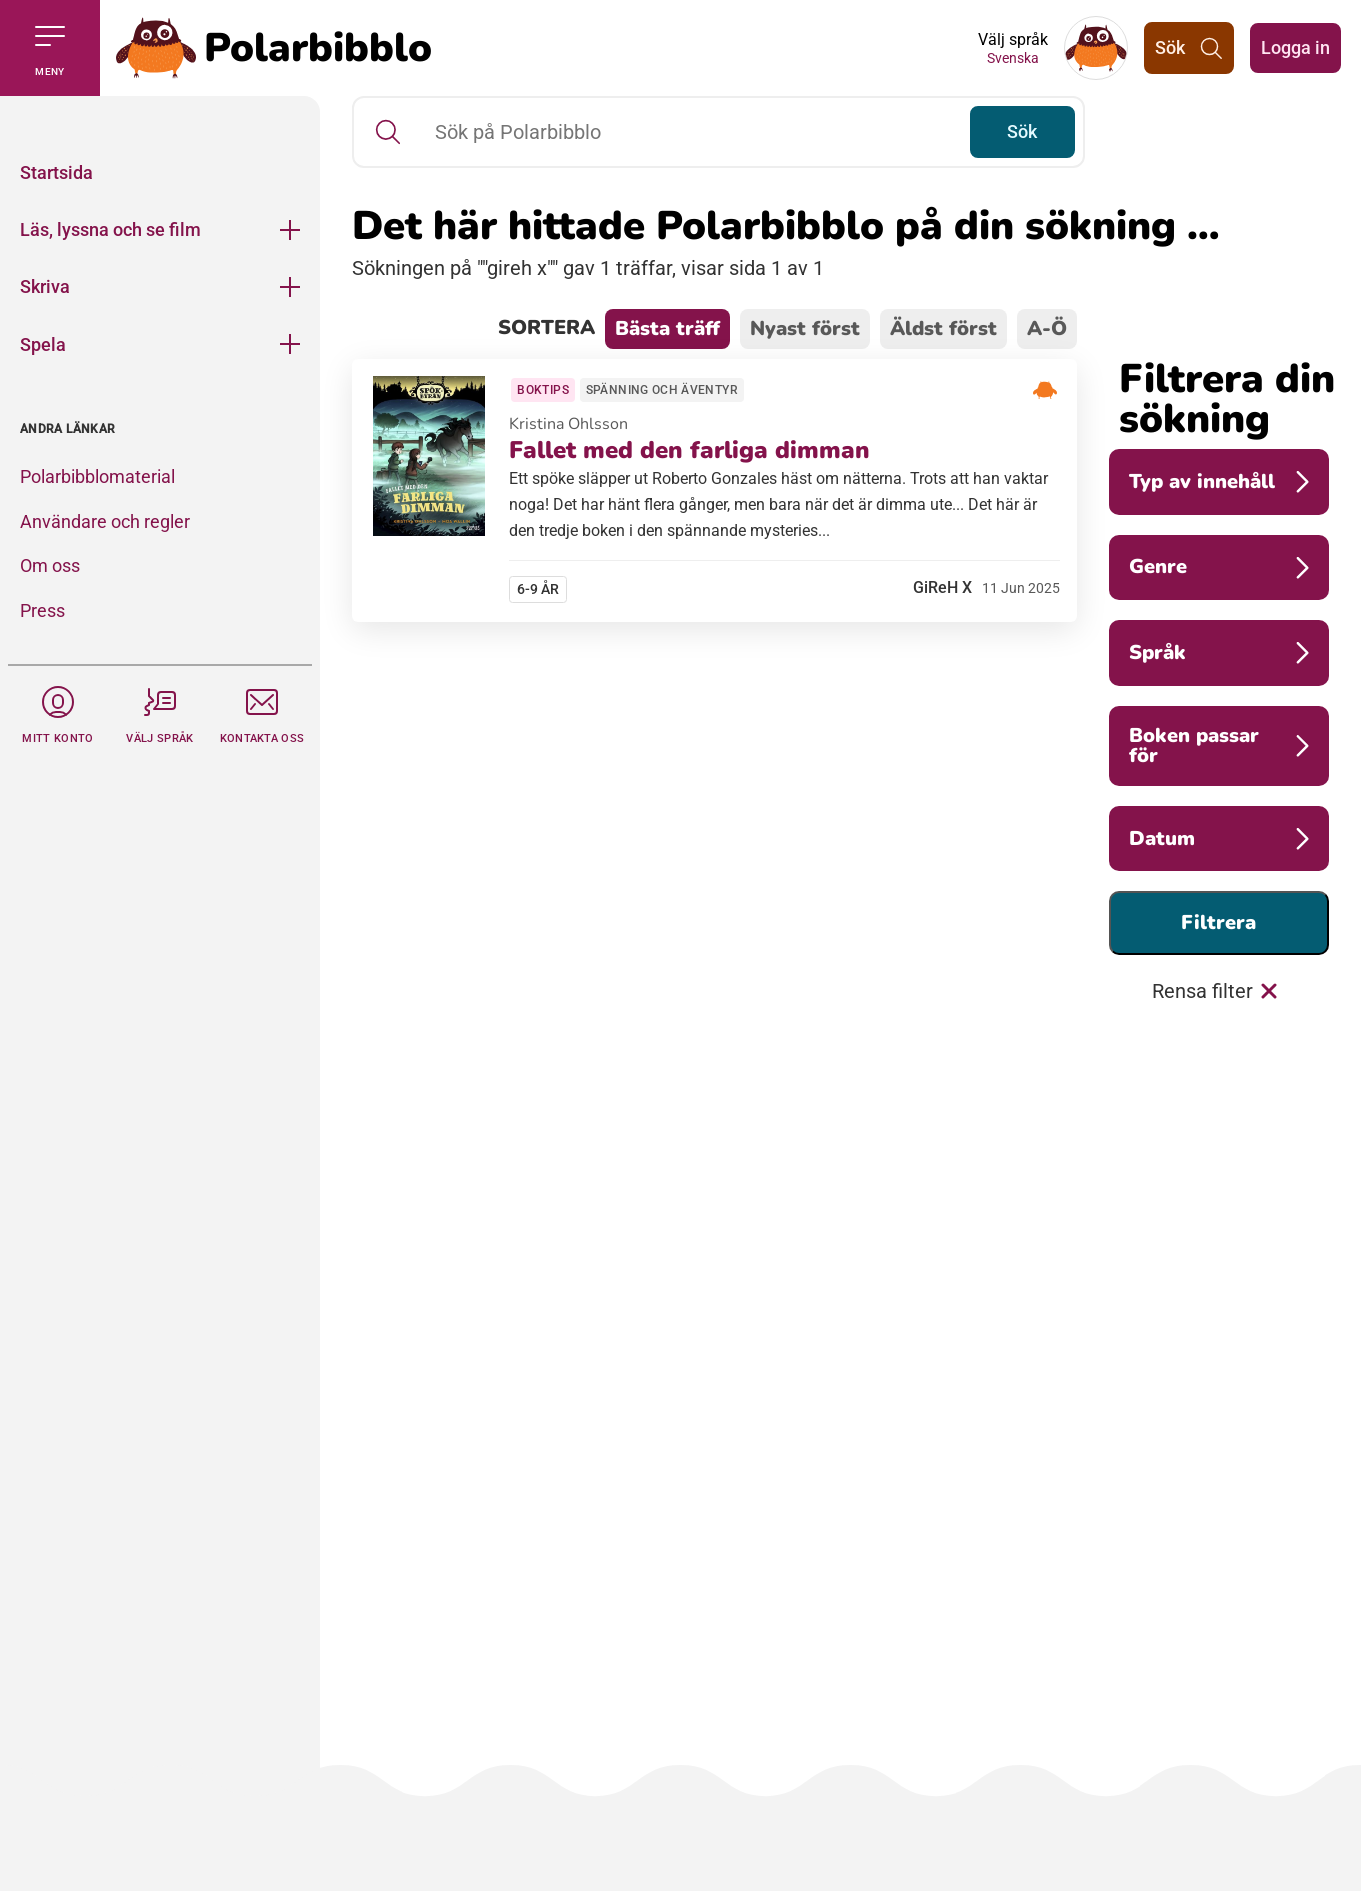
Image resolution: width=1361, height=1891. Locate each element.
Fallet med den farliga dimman (692, 454)
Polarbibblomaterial (97, 476)
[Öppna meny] (290, 229)
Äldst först (943, 328)
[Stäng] (160, 120)
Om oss (50, 565)
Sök (1019, 131)
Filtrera (1218, 922)
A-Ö (1047, 328)
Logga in (1295, 47)
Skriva (45, 286)
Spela (43, 344)
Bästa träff (667, 328)
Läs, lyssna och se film (110, 229)
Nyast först (805, 328)
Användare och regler (105, 521)
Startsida (56, 172)
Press (42, 610)
